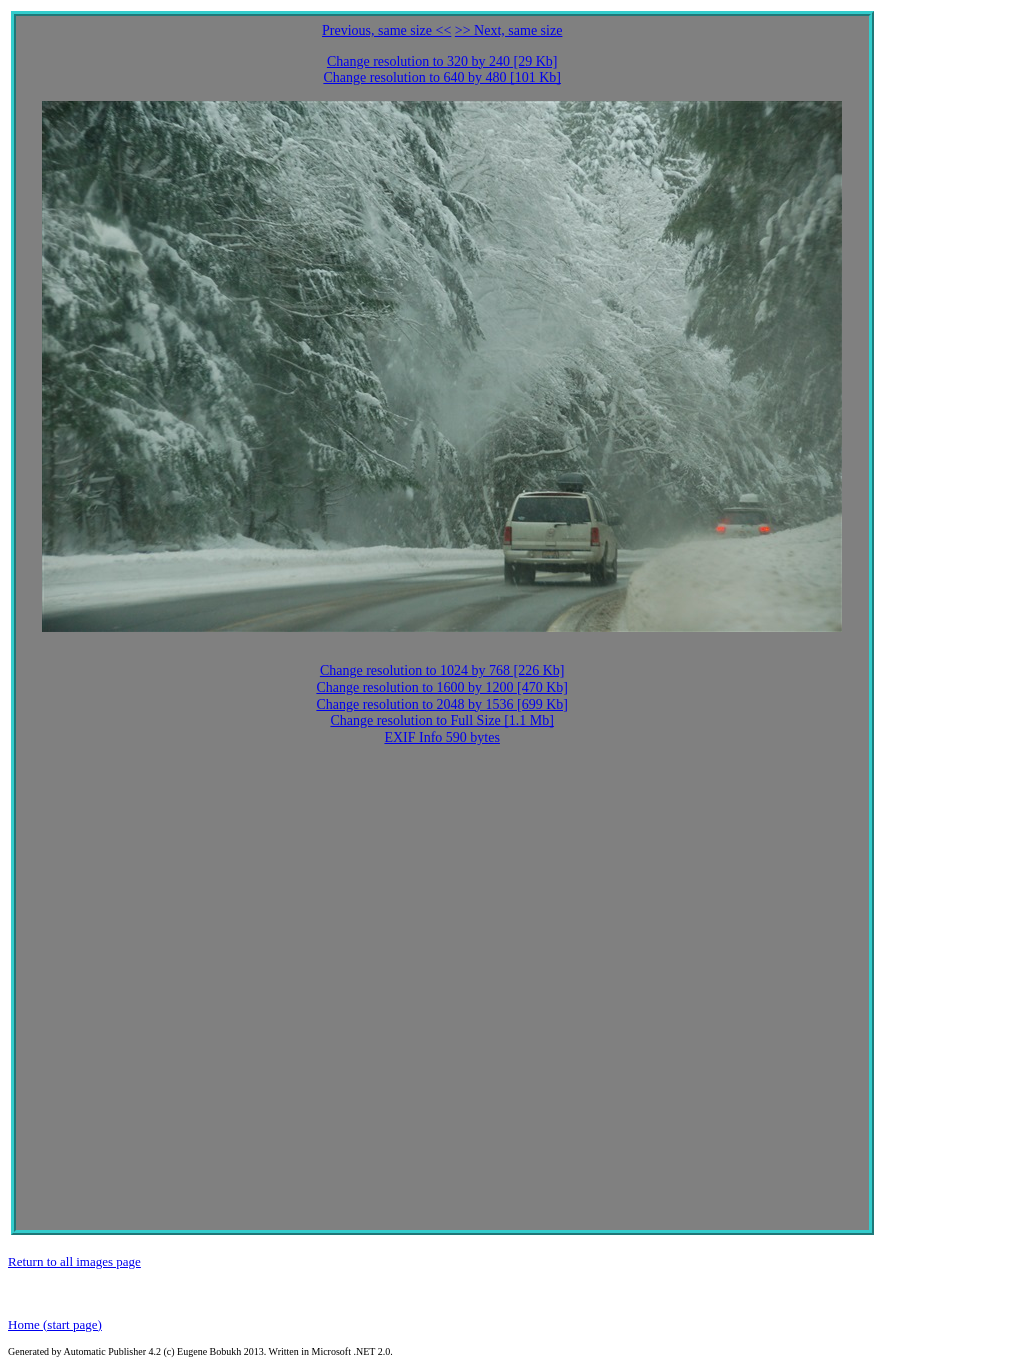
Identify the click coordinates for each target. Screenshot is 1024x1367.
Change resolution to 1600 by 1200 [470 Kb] (442, 687)
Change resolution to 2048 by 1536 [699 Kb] (442, 704)
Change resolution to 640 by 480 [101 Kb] (442, 77)
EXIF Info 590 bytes (442, 737)
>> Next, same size (509, 30)
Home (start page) (55, 1324)
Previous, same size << (386, 30)
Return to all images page (74, 1261)
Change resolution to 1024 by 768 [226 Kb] (442, 670)
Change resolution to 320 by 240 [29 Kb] (442, 61)
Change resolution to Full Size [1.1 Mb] (442, 720)
